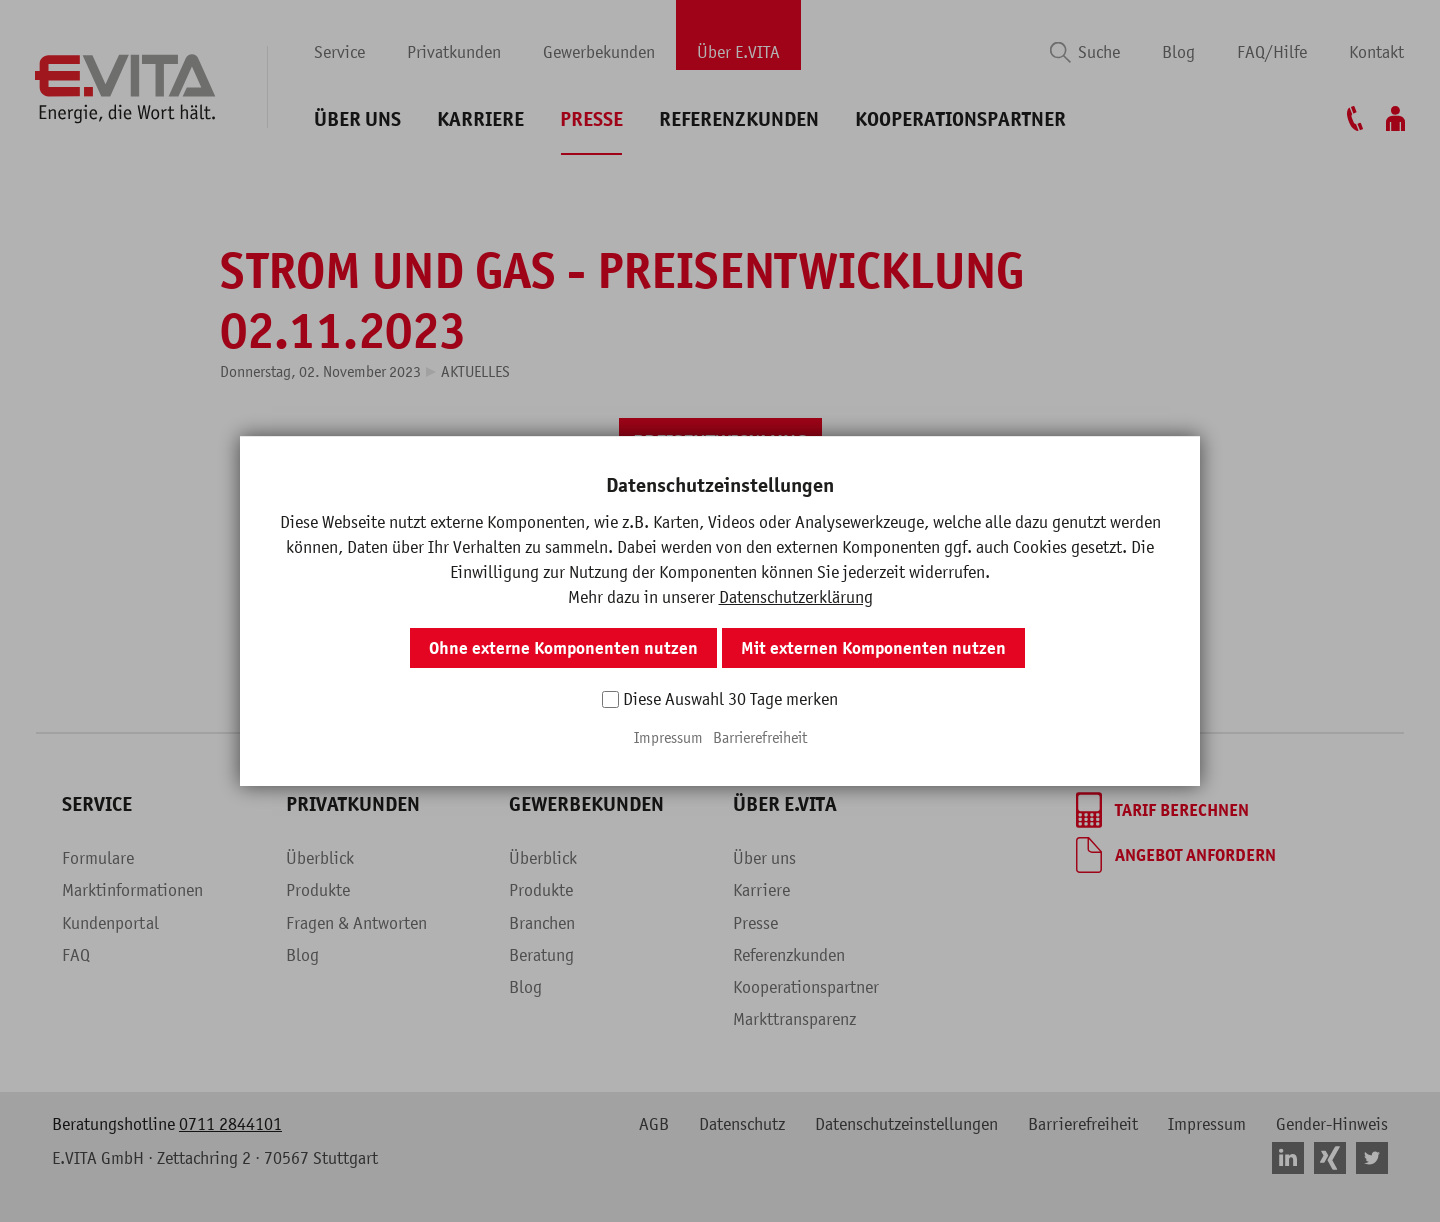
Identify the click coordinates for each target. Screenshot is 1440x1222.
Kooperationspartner (960, 119)
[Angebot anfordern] (1176, 855)
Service (339, 52)
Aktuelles (475, 371)
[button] (673, 519)
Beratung (541, 955)
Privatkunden (454, 52)
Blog (1178, 52)
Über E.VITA (738, 52)
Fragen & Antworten (356, 923)
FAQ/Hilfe (1272, 52)
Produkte (318, 890)
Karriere (480, 119)
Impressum (1207, 1124)
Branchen (542, 923)
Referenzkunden (739, 119)
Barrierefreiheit (1083, 1124)
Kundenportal (110, 923)
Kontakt (1376, 52)
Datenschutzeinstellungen (906, 1124)
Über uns (357, 119)
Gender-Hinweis (1332, 1124)
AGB (654, 1124)
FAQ (76, 955)
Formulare (98, 858)
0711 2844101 (230, 1124)
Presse (591, 119)
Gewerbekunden (599, 52)
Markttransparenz (794, 1019)
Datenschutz (742, 1124)
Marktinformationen (132, 890)
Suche (1099, 52)
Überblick (320, 858)
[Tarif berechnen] (1162, 810)
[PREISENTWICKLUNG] (720, 442)
